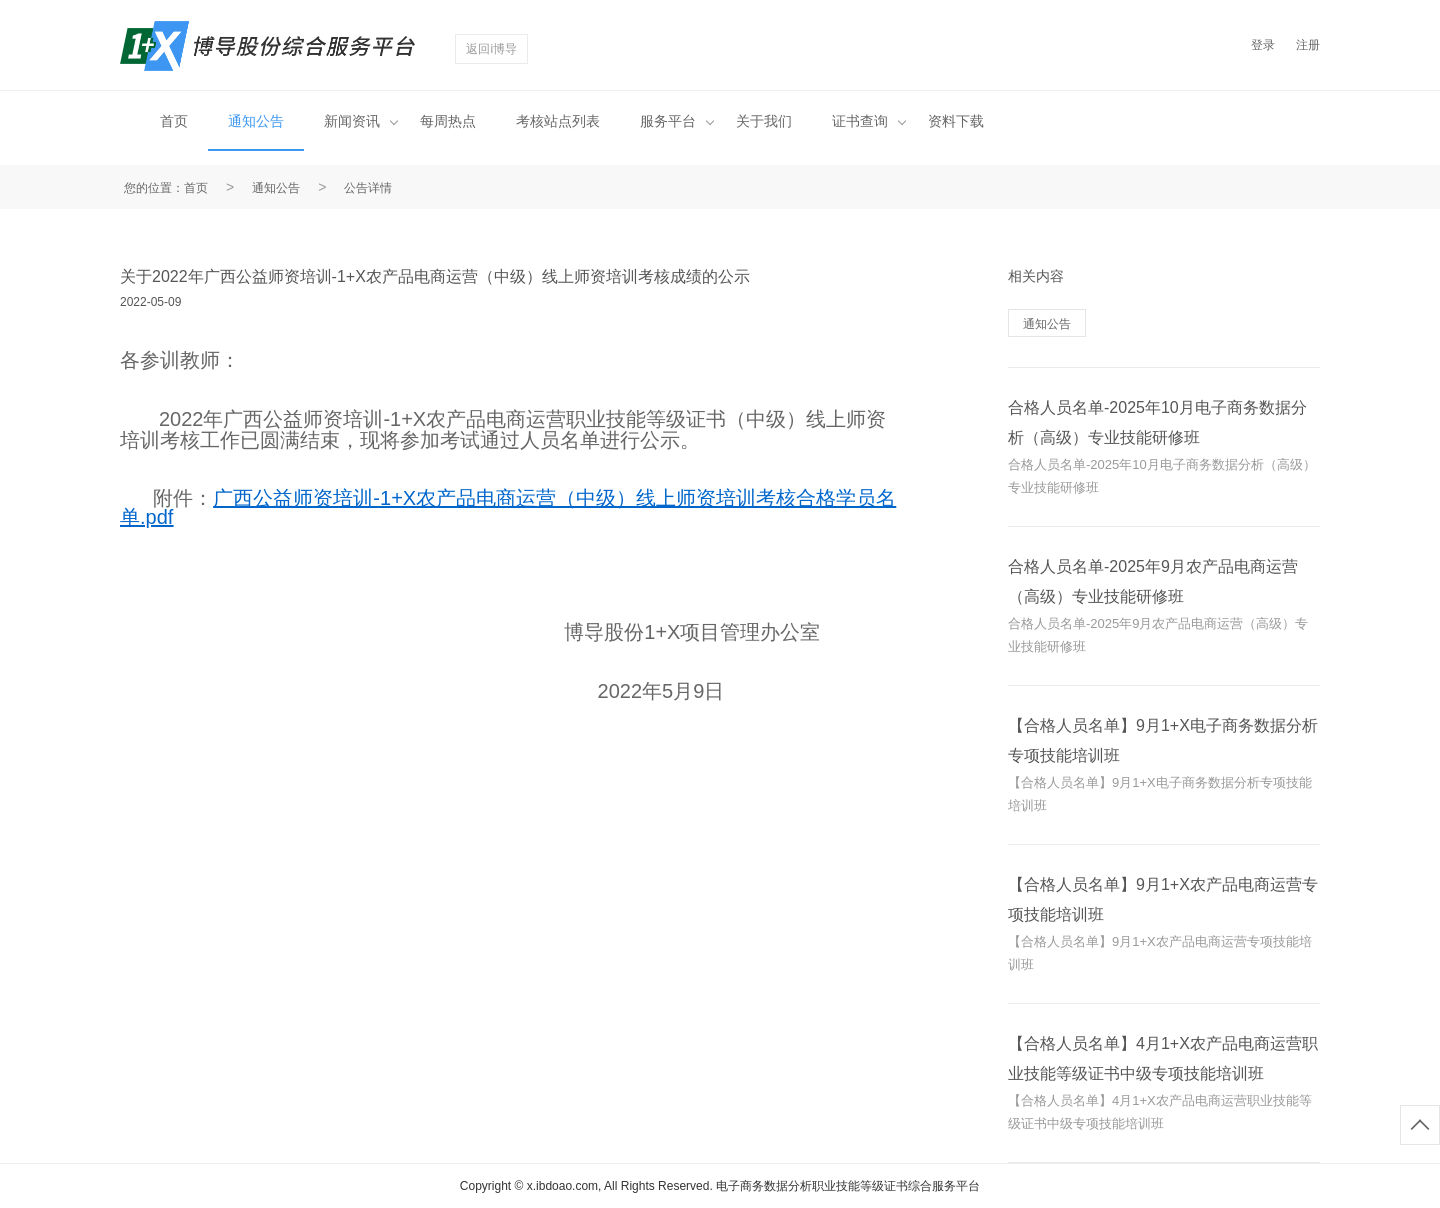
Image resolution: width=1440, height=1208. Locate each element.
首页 (174, 121)
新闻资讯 (361, 121)
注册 (1308, 45)
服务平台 (677, 121)
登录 (1263, 45)
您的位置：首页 (166, 188)
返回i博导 (491, 49)
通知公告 (256, 121)
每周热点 (448, 121)
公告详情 (368, 188)
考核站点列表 (558, 121)
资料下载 (956, 121)
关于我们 (764, 121)
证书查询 (869, 121)
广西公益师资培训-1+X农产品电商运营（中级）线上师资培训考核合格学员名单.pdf (508, 507)
